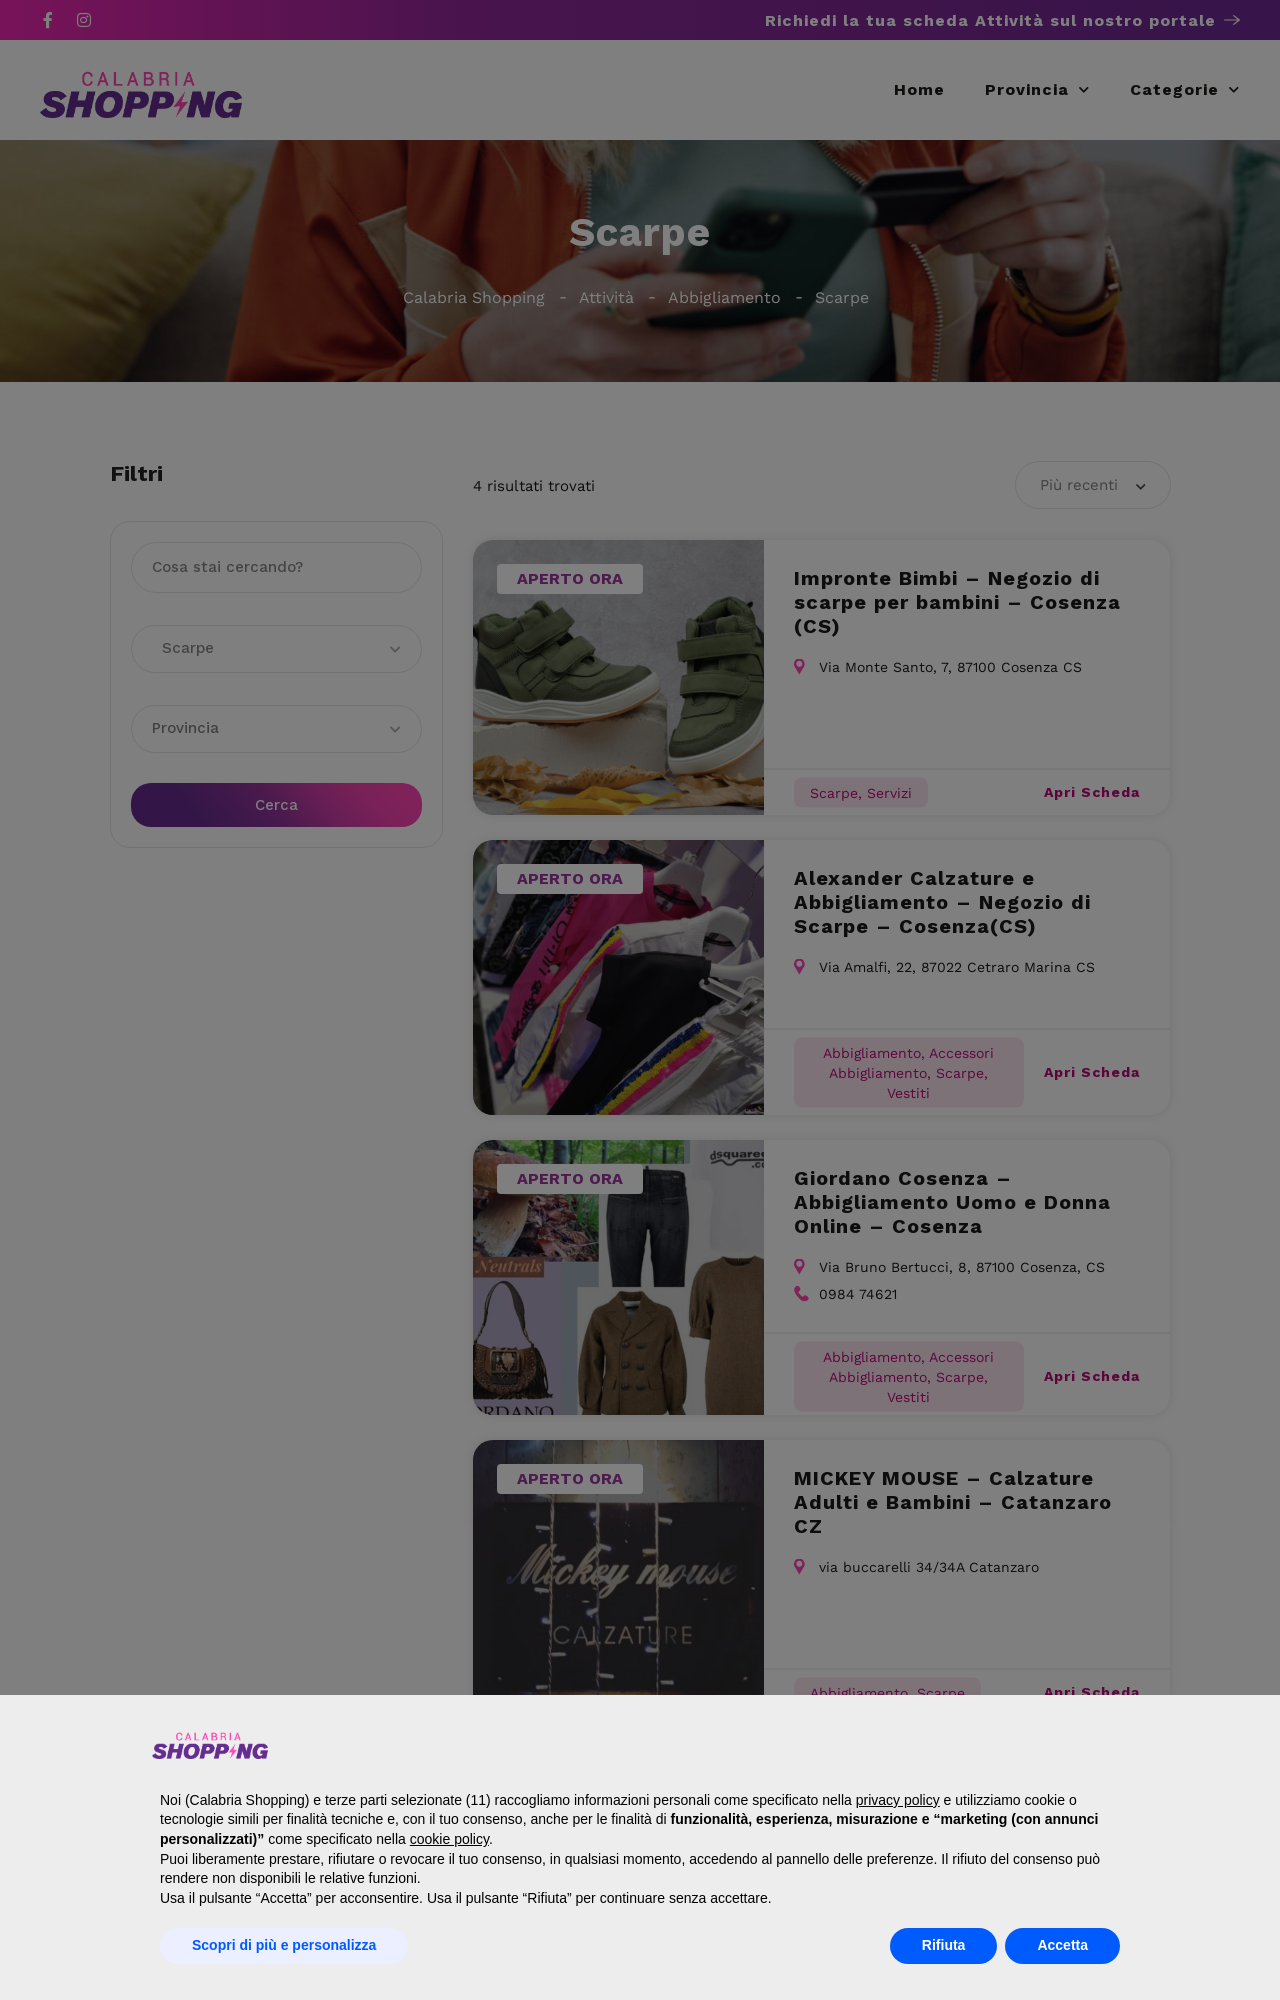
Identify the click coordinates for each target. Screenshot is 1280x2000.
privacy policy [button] (898, 1800)
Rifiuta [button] (944, 1945)
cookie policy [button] (449, 1839)
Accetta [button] (1062, 1945)
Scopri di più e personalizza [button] (284, 1945)
